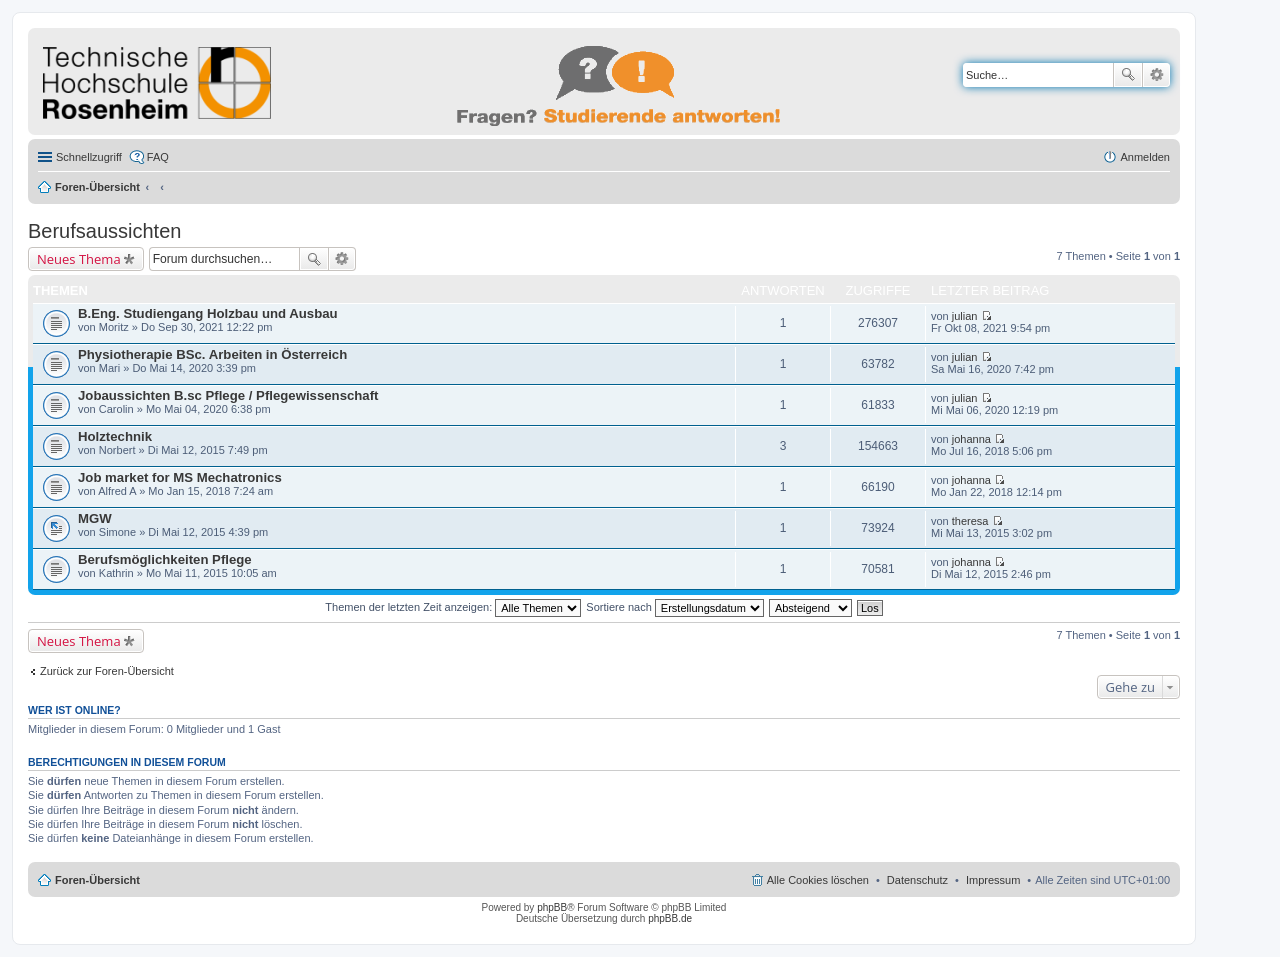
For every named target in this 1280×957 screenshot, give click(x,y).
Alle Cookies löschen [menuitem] (818, 880)
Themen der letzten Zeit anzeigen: (453, 607)
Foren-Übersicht (97, 187)
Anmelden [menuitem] (1145, 157)
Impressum (993, 880)
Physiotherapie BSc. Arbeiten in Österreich (212, 354)
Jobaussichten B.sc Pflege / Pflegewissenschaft (228, 395)
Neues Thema (79, 259)
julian (965, 316)
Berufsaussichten (104, 231)
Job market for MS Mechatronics (180, 477)
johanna (971, 439)
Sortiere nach (674, 607)
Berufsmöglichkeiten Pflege (165, 559)
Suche (1128, 75)
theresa (970, 521)
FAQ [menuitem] (158, 157)
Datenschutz (917, 880)
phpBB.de (670, 918)
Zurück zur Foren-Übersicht (107, 671)
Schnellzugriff (89, 157)
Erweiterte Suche (1156, 75)
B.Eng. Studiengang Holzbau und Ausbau (208, 313)
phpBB (552, 907)
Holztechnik (115, 436)
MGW (95, 518)
